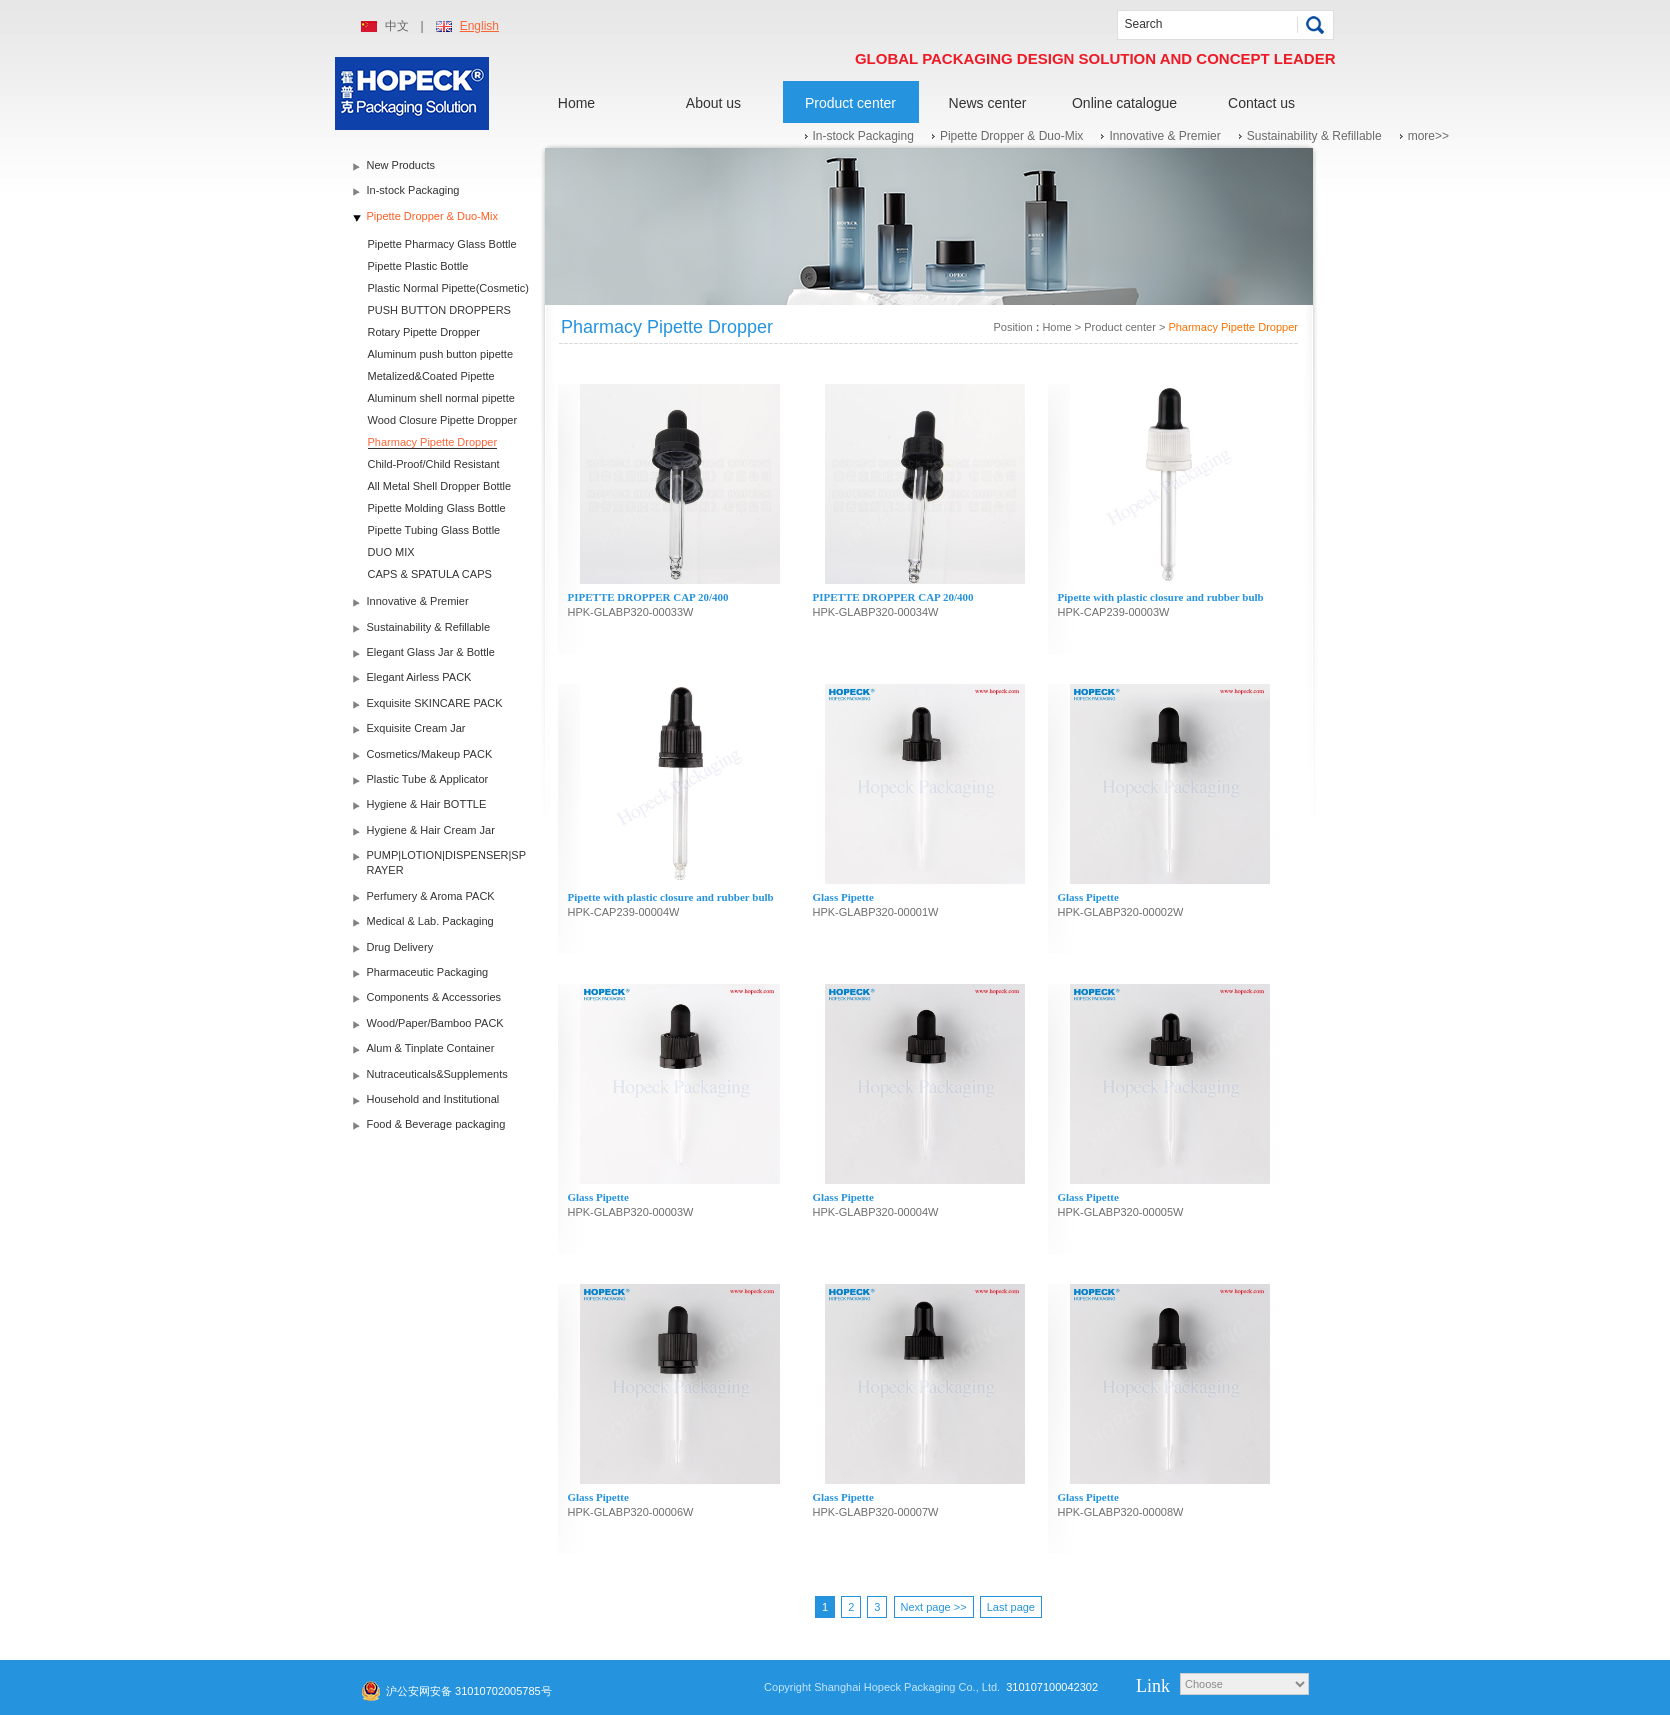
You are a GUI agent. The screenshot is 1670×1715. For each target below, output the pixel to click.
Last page (1011, 1607)
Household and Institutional (433, 1099)
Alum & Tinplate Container (431, 1048)
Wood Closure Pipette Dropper (443, 420)
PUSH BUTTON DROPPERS (439, 310)
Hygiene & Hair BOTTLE (427, 804)
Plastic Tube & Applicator (428, 779)
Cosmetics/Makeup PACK (430, 754)
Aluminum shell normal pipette (441, 398)
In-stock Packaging (863, 136)
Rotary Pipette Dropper (424, 332)
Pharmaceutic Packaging (428, 972)
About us (713, 103)
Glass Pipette (843, 897)
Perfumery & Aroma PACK (431, 896)
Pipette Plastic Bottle (418, 266)
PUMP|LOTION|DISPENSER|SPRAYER (447, 862)
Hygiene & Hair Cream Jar (431, 830)
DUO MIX (391, 552)
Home (576, 103)
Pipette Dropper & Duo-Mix (1011, 136)
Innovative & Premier (1164, 136)
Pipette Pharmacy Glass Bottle (442, 244)
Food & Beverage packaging (436, 1124)
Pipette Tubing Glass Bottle (434, 530)
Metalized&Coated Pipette (431, 376)
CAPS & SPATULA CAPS (430, 574)
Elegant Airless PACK (419, 677)
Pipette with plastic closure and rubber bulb (1161, 597)
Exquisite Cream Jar (416, 728)
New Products (401, 165)
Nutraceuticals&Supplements (437, 1074)
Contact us (1261, 103)
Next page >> (934, 1607)
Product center (850, 103)
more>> (1428, 136)
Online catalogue (1124, 103)
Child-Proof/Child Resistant (434, 464)
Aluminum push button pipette (441, 354)
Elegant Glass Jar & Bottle (431, 652)
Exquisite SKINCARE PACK (435, 703)
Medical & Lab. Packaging (430, 921)
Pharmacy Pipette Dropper (433, 442)
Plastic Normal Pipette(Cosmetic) (448, 288)
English (479, 26)
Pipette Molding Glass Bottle (437, 508)
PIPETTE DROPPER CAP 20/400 (648, 597)
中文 (397, 26)
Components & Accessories (434, 997)
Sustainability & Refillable (1314, 136)
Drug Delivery (400, 947)
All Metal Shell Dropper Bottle (440, 486)
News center (988, 103)
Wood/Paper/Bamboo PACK (435, 1023)
